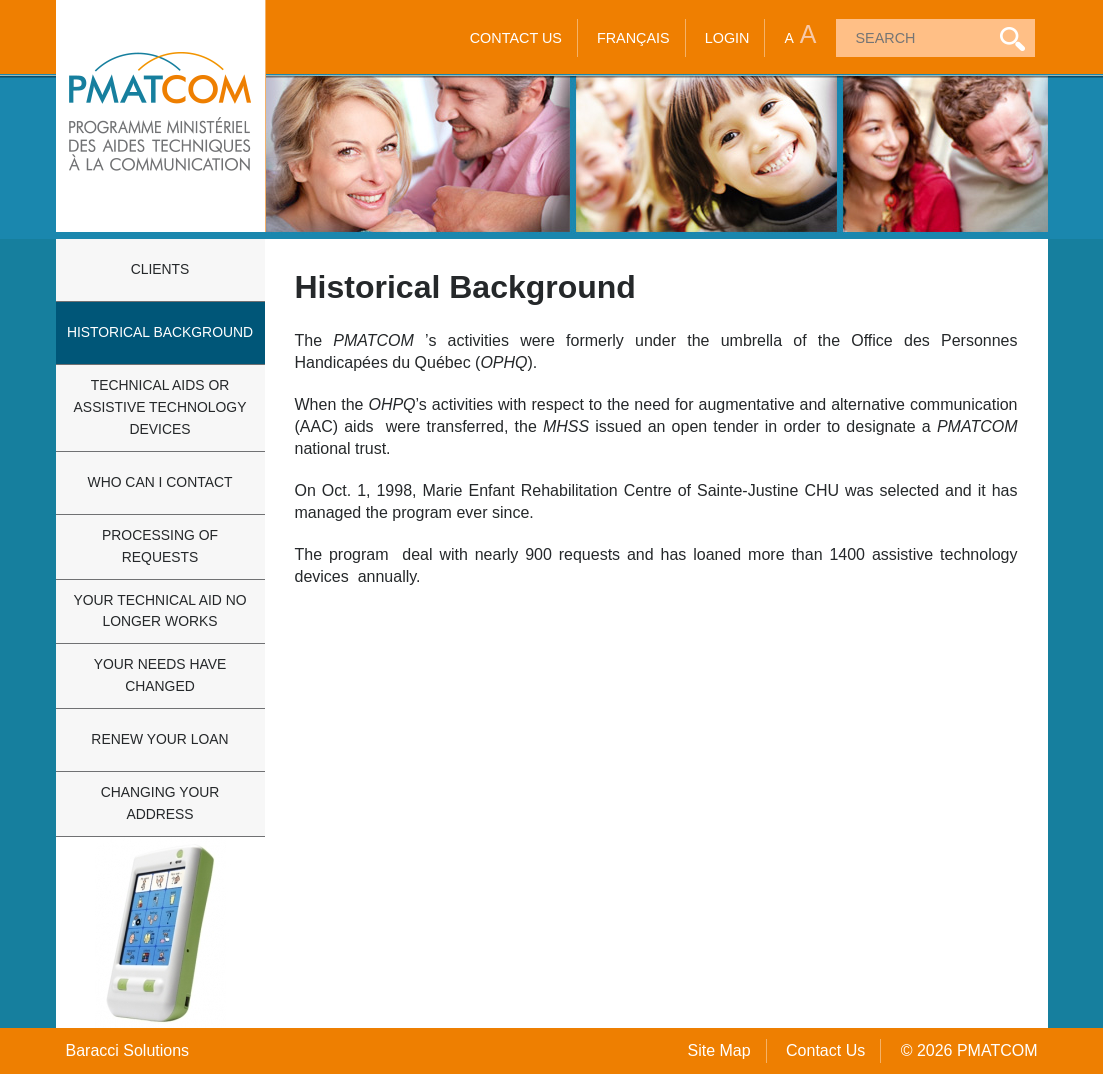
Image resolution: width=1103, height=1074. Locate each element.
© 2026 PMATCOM (969, 1050)
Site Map (718, 1050)
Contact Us (516, 38)
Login (727, 38)
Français (633, 38)
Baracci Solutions (128, 1050)
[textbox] (911, 38)
